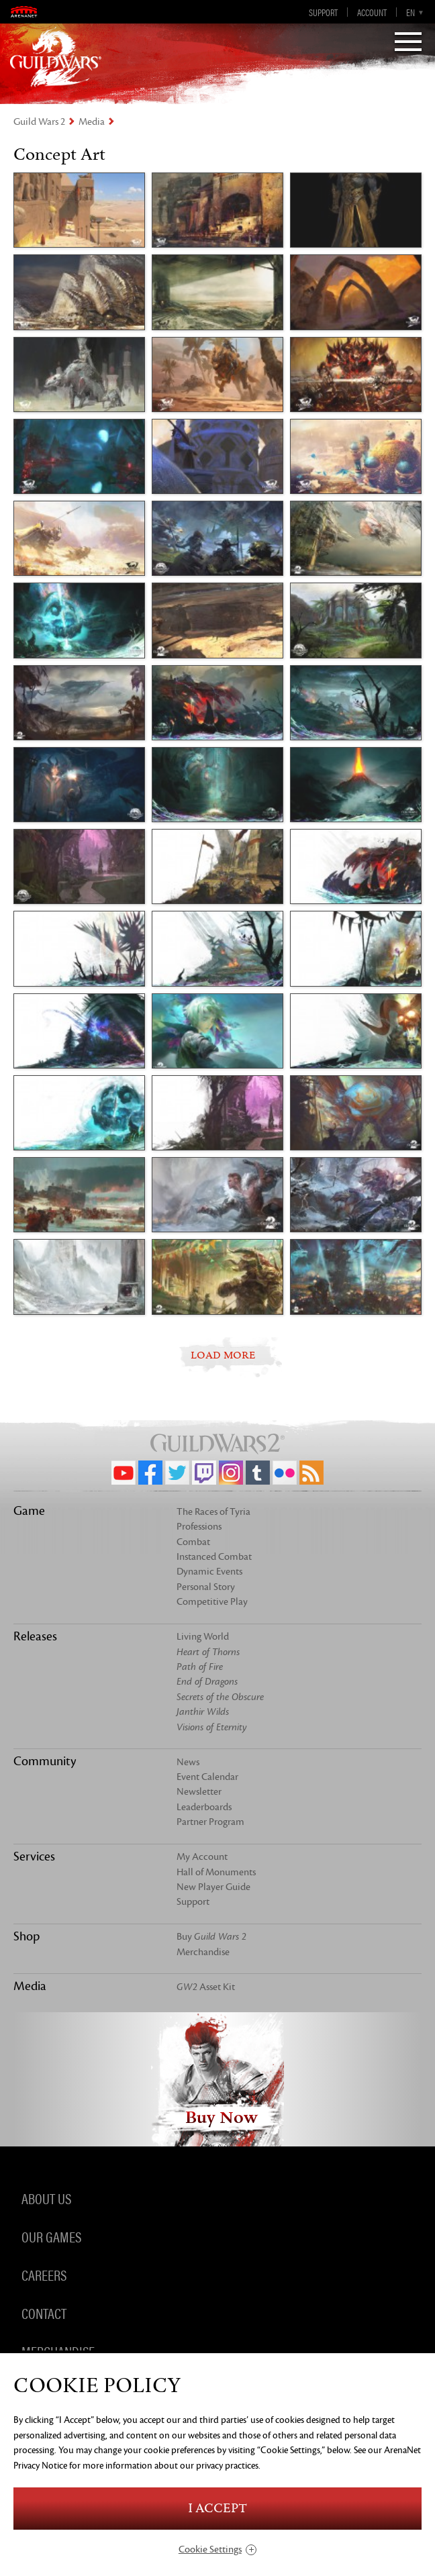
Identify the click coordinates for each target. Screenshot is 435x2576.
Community (44, 1761)
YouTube (123, 1472)
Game (29, 1510)
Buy (211, 1936)
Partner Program (210, 1822)
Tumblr (258, 1472)
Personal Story (206, 1587)
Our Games (51, 2236)
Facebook (150, 1472)
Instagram (231, 1472)
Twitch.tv (204, 1472)
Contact (43, 2313)
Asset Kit (206, 1987)
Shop (26, 1936)
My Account (202, 1857)
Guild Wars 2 (39, 122)
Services (34, 1856)
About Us (46, 2198)
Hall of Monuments (216, 1872)
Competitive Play (212, 1601)
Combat (193, 1542)
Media (92, 122)
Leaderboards (204, 1807)
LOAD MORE (223, 1355)
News (188, 1762)
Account (372, 12)
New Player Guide (213, 1887)
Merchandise (203, 1952)
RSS (311, 1472)
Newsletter (199, 1791)
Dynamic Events (209, 1571)
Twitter (177, 1472)
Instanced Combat (214, 1557)
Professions (199, 1526)
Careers (43, 2275)
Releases (35, 1636)
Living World (203, 1636)
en (410, 12)
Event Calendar (207, 1777)
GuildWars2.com (55, 57)
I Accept (217, 2508)
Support (323, 12)
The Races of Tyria (213, 1512)
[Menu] (408, 43)
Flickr (285, 1472)
